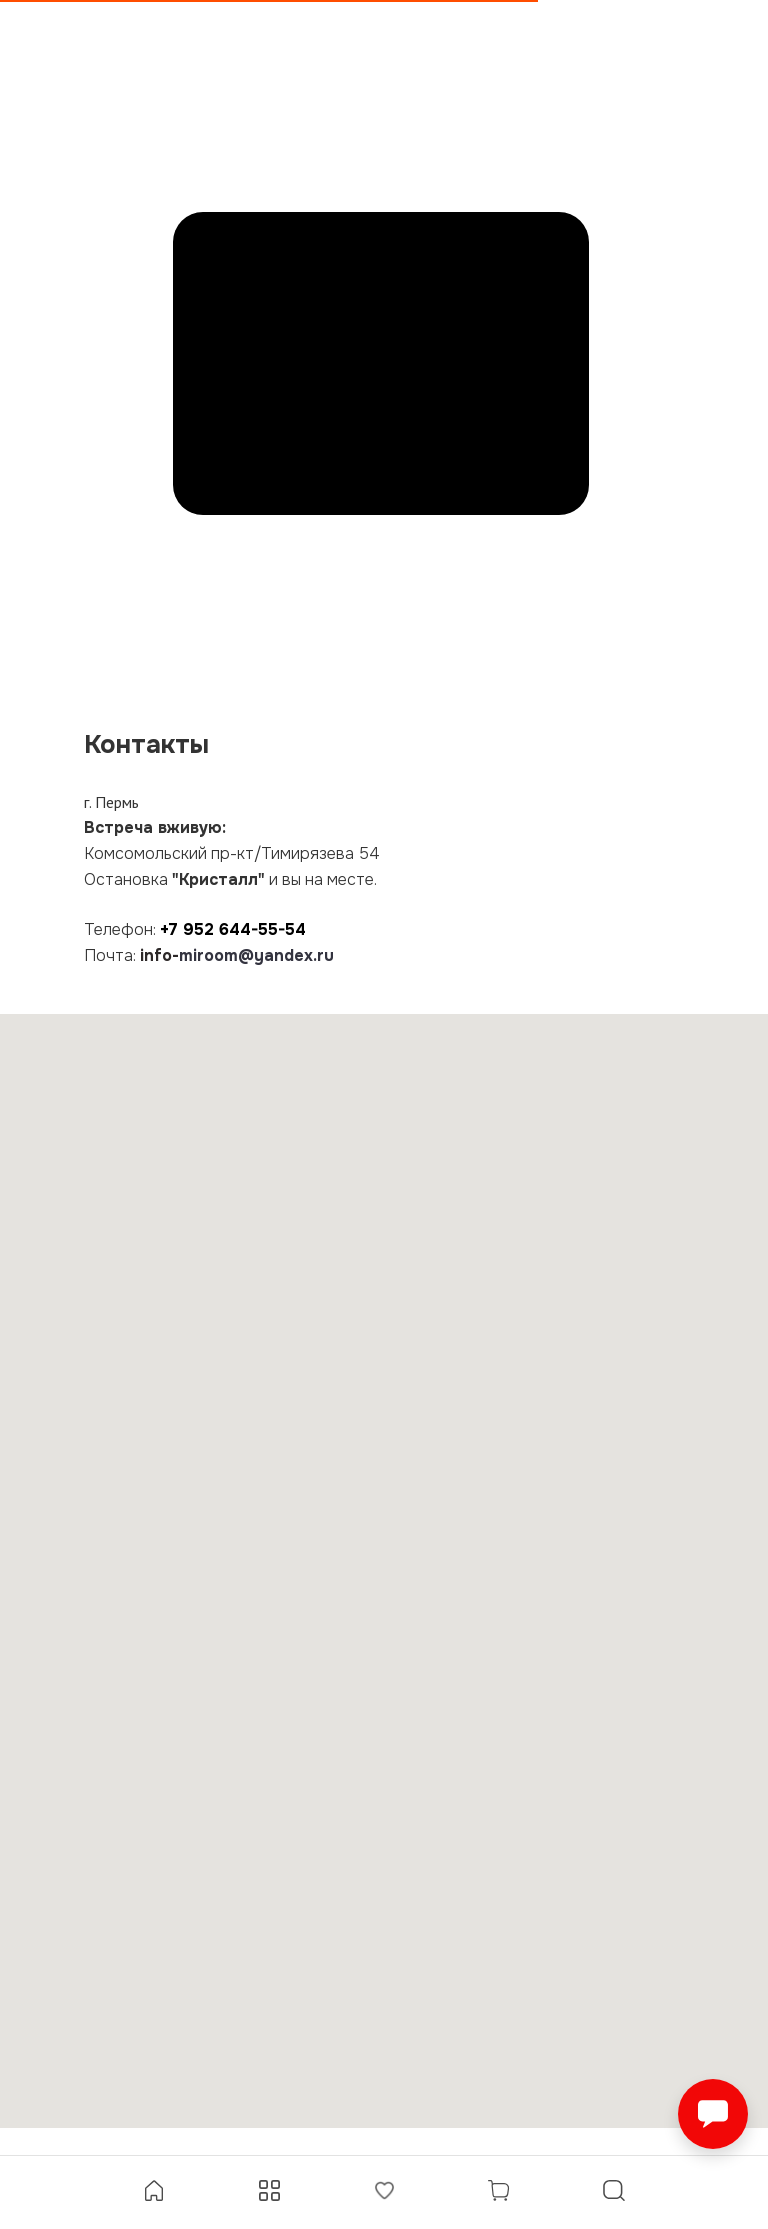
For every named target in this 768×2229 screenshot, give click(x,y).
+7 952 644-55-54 (233, 929)
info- (159, 955)
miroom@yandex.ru (256, 955)
